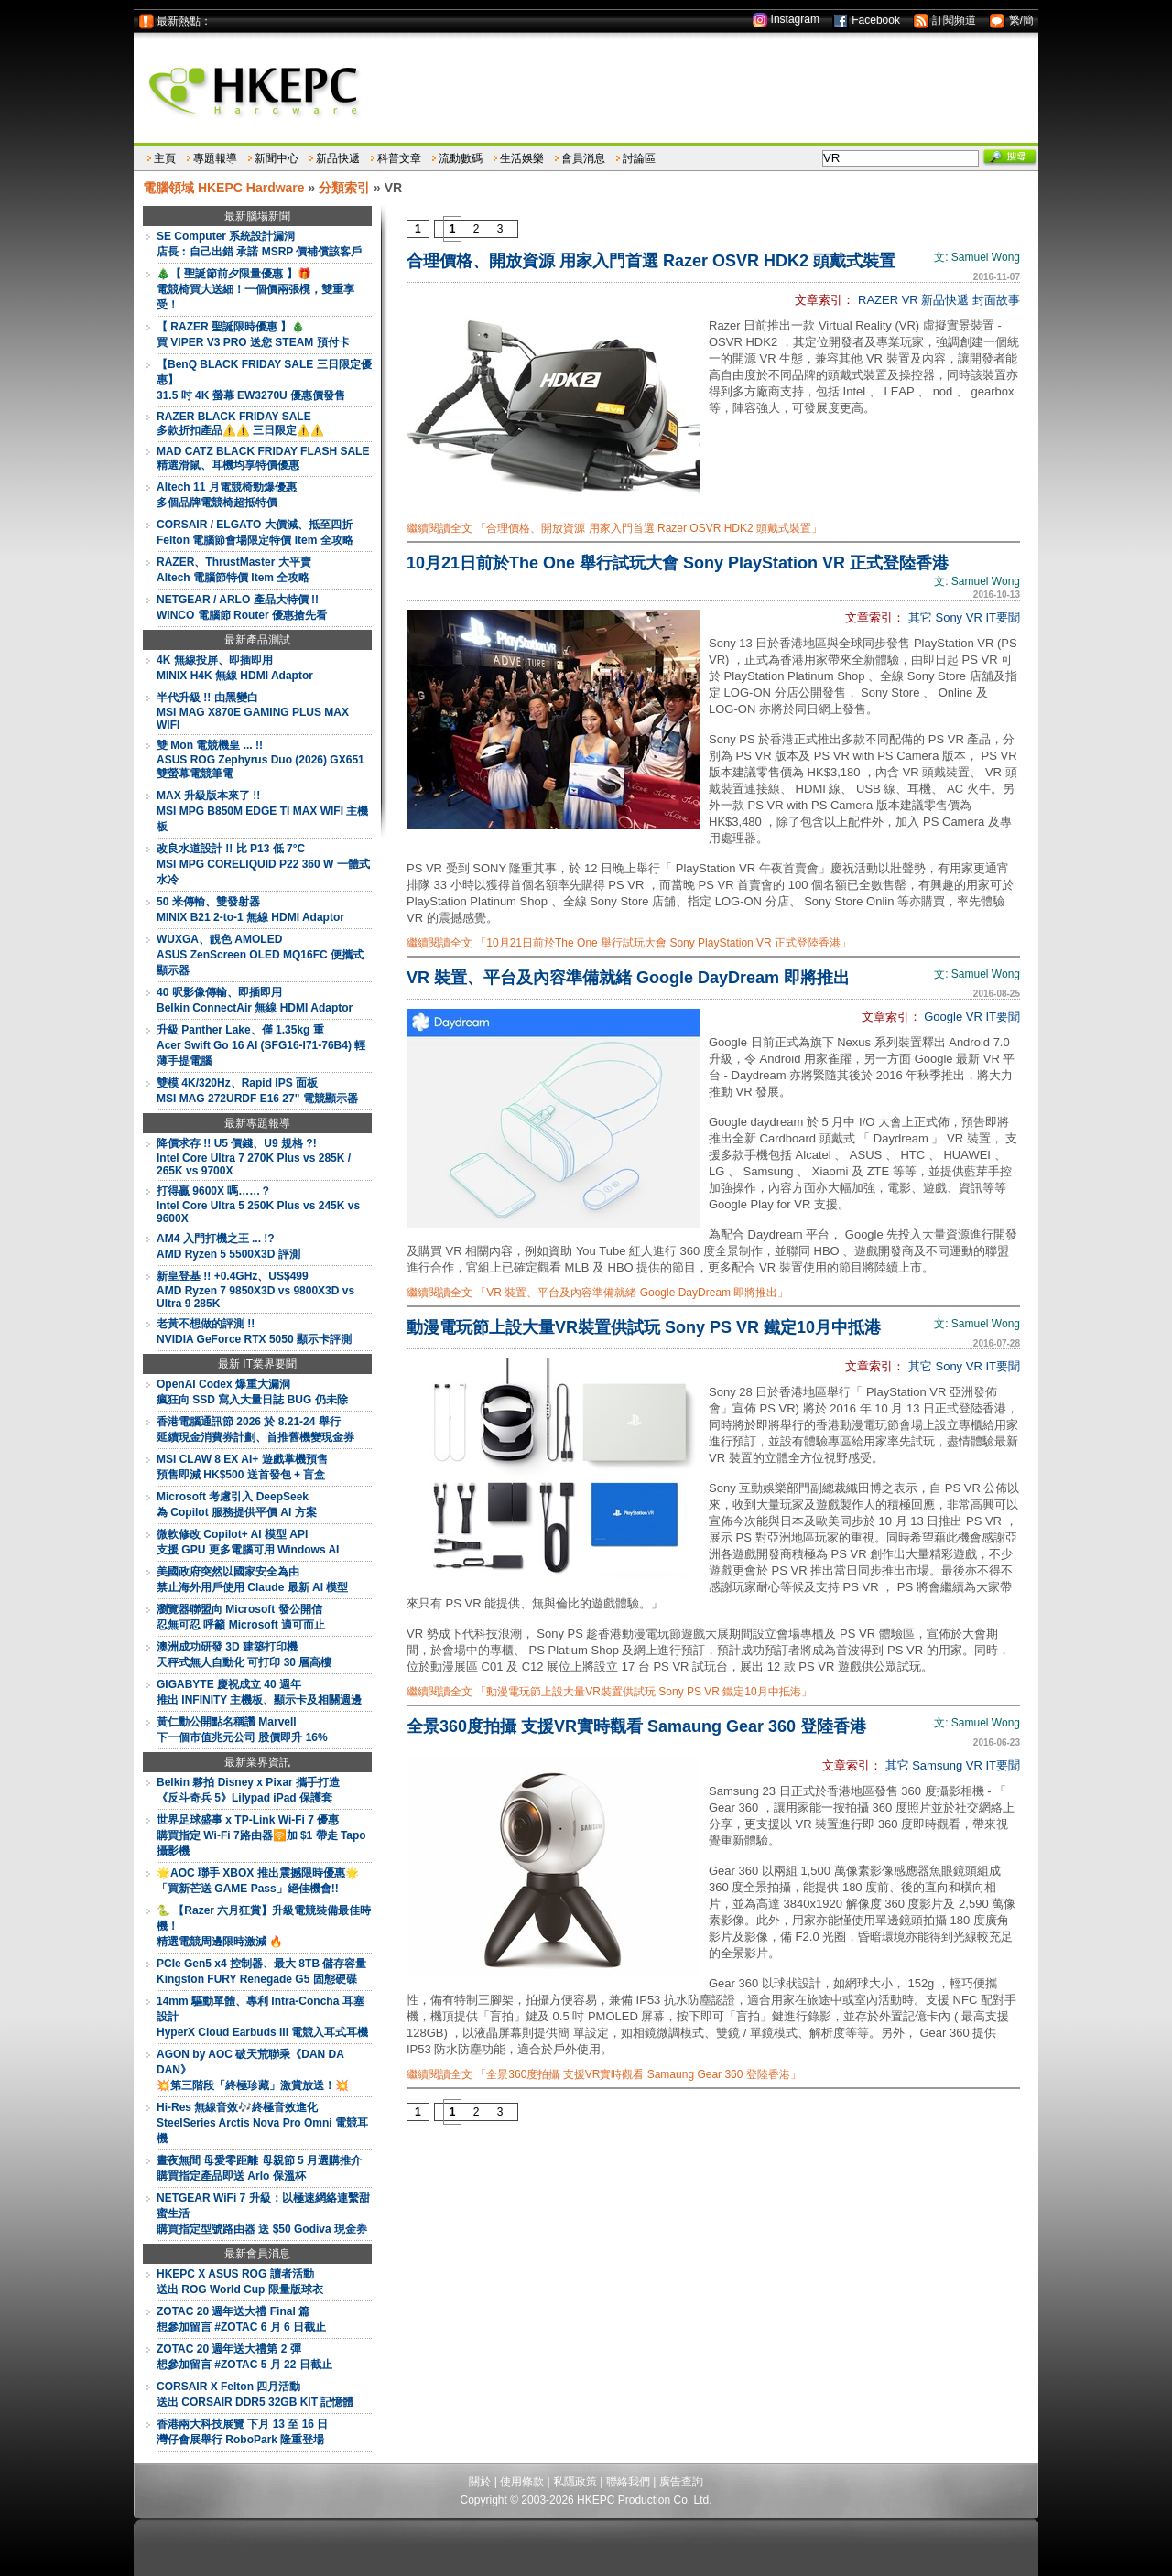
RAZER (878, 300)
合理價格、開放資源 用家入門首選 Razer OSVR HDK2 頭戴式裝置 (651, 261)
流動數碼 (461, 158)
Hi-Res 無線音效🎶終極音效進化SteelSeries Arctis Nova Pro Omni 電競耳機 (262, 2123)
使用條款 (522, 2481)
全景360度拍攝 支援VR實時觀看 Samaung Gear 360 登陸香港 (636, 1726)
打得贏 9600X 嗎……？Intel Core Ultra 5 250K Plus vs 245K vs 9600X (258, 1205)
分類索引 (344, 187)
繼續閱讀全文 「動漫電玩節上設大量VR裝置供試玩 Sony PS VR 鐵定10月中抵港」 (609, 1691)
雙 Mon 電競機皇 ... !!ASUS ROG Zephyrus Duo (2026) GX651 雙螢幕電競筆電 (260, 759)
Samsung (937, 1765)
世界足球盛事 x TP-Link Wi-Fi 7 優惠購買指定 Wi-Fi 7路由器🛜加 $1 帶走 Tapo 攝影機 (261, 1835)
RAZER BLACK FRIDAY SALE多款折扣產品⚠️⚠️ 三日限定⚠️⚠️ (240, 423)
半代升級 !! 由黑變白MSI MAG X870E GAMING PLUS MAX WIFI (253, 711)
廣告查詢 (681, 2481)
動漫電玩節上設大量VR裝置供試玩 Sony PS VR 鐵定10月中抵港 (644, 1327)
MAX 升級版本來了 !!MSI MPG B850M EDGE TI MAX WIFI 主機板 (262, 811)
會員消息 (583, 158)
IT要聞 (1002, 617)
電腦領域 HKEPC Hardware (224, 187)
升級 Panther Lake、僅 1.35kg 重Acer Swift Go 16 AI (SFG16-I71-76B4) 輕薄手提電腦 (261, 1045)
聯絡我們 (628, 2481)
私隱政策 (575, 2481)
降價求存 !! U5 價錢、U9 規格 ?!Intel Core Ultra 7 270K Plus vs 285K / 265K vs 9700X (254, 1157)
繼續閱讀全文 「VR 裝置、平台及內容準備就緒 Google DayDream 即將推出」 (597, 1292)
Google (943, 1016)
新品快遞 (338, 158)
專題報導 (215, 158)
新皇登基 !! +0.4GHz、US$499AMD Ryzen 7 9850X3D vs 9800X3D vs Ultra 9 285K (255, 1290)
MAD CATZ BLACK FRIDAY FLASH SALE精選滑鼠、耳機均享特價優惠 (263, 458)
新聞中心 (276, 158)
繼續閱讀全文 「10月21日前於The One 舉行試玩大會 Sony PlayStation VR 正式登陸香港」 (629, 942)
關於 (480, 2481)
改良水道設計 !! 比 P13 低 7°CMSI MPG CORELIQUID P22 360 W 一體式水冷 (263, 864)
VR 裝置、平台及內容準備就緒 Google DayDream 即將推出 (628, 978)
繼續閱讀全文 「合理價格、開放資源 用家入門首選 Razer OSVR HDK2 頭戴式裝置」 (614, 528)
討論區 (639, 158)
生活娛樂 (522, 158)
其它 (920, 617)
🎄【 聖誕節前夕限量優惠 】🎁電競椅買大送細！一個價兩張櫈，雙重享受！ (255, 289)
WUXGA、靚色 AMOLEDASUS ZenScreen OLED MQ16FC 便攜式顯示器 (260, 955)
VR (910, 300)
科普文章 (399, 158)
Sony (948, 617)
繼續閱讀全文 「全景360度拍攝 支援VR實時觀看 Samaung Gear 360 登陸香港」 (604, 2074)
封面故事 (996, 300)
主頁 (165, 158)
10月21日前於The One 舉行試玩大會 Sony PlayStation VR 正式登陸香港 (678, 563)
